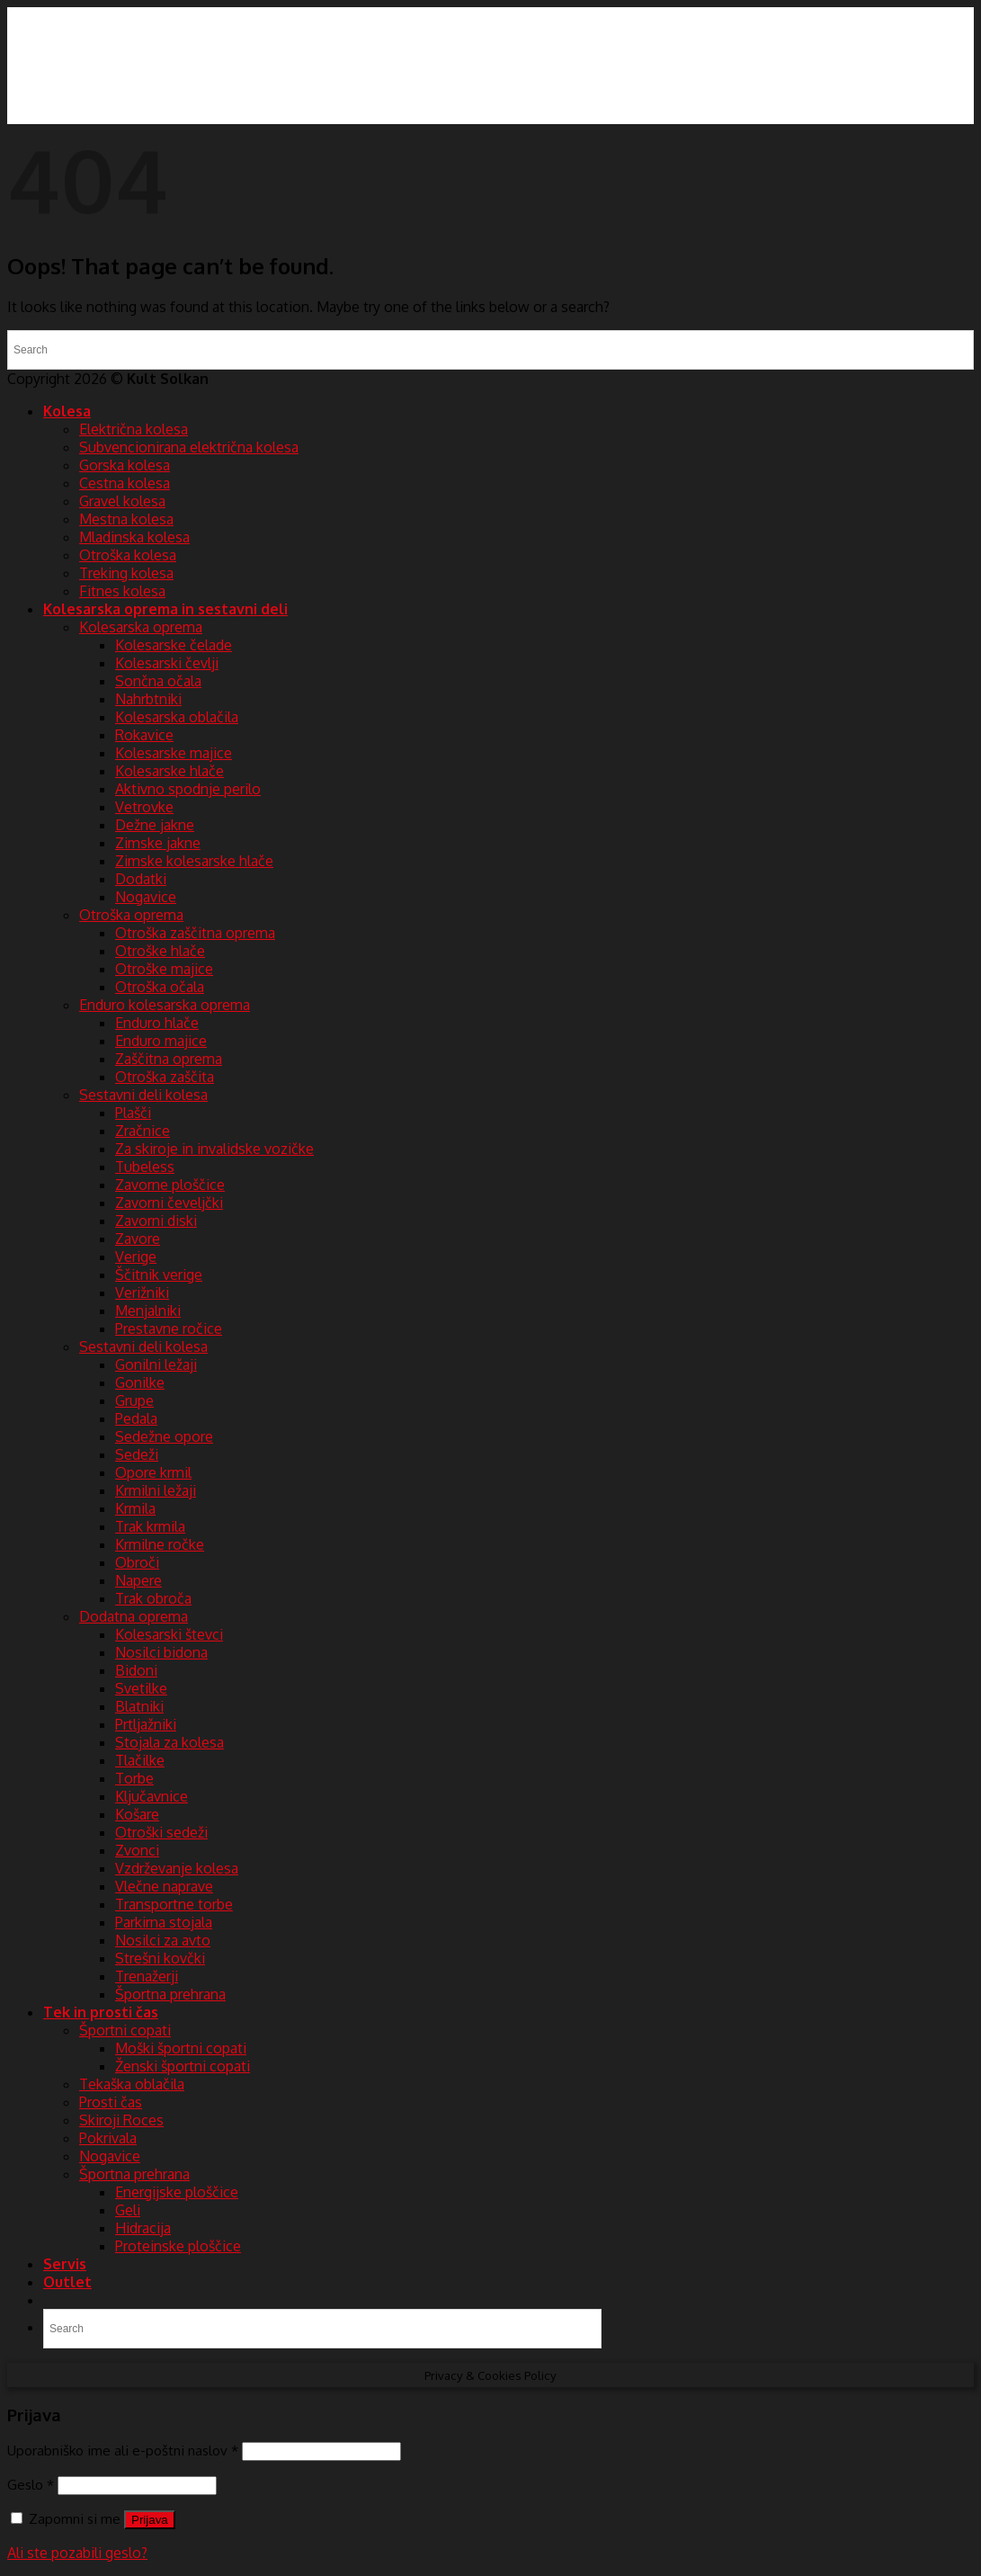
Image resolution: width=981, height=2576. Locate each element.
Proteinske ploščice (178, 2246)
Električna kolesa (133, 429)
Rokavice (144, 735)
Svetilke (141, 1688)
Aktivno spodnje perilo (188, 789)
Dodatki (140, 879)
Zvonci (137, 1850)
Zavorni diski (156, 1221)
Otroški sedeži (161, 1832)
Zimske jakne (158, 843)
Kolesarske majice (173, 753)
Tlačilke (140, 1760)
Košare (137, 1814)
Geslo (30, 2484)
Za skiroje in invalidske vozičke (214, 1149)
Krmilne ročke (159, 1544)
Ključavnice (151, 1796)
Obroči (137, 1562)
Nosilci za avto (162, 1940)
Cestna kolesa (124, 483)
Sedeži (136, 1454)
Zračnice (142, 1131)
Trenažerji (146, 1976)
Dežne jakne (154, 825)
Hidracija (143, 2228)
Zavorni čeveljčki (169, 1203)
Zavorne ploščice (170, 1185)
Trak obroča (153, 1598)
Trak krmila (150, 1526)
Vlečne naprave (164, 1886)
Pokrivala (108, 2138)
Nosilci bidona (161, 1652)
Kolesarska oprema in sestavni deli (165, 609)
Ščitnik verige (158, 1275)
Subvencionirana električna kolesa (189, 447)
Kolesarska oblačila (176, 717)
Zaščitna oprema (168, 1059)
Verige (135, 1257)
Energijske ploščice (176, 2192)
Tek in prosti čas (100, 2012)
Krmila (135, 1508)
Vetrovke (144, 807)
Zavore (137, 1239)
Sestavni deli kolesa (143, 1095)
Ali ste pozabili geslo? (77, 2553)
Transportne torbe (174, 1904)
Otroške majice (164, 969)
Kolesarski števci (169, 1634)
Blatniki (139, 1706)
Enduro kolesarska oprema (164, 1005)
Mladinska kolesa (134, 537)
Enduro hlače (157, 1023)
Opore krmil (153, 1472)
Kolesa (67, 411)
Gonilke (140, 1382)
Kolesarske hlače (169, 771)
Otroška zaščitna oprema (195, 933)
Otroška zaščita (164, 1077)
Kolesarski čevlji (166, 663)
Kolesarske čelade (173, 645)
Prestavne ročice (168, 1328)
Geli (127, 2210)
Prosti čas (110, 2102)
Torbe (134, 1778)
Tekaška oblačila (131, 2084)
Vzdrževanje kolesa (176, 1868)
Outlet (67, 2282)
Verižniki (142, 1292)
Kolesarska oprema (140, 627)
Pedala (136, 1418)
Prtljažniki (145, 1724)
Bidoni (136, 1670)
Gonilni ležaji (156, 1364)
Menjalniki (148, 1310)
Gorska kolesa (124, 465)
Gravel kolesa (122, 501)
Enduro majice (161, 1041)
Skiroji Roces (121, 2120)
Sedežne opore (164, 1436)
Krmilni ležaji (155, 1490)
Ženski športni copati (182, 2066)
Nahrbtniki (148, 699)
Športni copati (125, 2030)
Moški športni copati (180, 2048)
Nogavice (145, 897)
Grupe (134, 1400)
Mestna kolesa (126, 519)
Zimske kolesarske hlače (194, 861)
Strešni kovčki (160, 1958)
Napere (138, 1580)
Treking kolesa (126, 573)
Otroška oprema (131, 915)
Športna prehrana (170, 1994)
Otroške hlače (160, 951)
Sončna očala (158, 681)
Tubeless (144, 1167)
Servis (64, 2264)
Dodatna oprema (133, 1616)
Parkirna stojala (163, 1922)
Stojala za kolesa (169, 1742)
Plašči (133, 1113)
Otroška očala (159, 987)
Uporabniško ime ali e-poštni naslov (122, 2450)
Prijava (149, 2520)
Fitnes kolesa (122, 591)
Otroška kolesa (127, 555)
